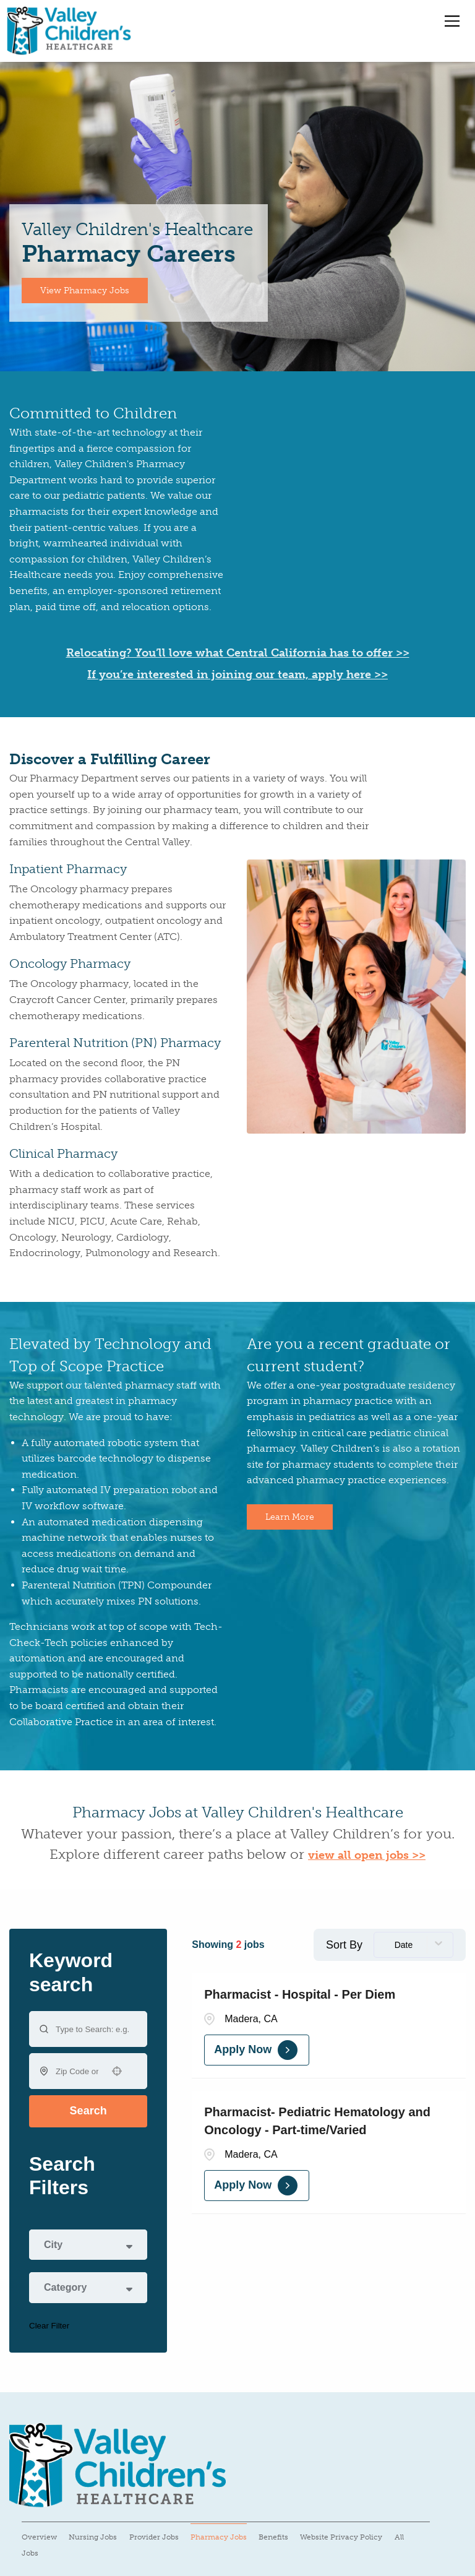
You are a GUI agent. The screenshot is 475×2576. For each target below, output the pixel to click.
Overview (39, 2537)
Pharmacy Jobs (218, 2537)
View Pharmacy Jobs (84, 290)
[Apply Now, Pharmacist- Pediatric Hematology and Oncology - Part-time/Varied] (256, 2185)
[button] (117, 2071)
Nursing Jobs (93, 2537)
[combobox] (77, 2071)
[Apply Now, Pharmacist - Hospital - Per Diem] (256, 2050)
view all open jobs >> (367, 1855)
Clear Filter (49, 2326)
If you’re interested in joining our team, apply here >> (237, 674)
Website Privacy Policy (341, 2537)
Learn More (289, 1517)
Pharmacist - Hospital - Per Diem (299, 1994)
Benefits (273, 2537)
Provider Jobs (154, 2537)
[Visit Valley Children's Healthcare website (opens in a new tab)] (117, 2465)
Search (88, 2110)
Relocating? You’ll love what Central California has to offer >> (237, 653)
